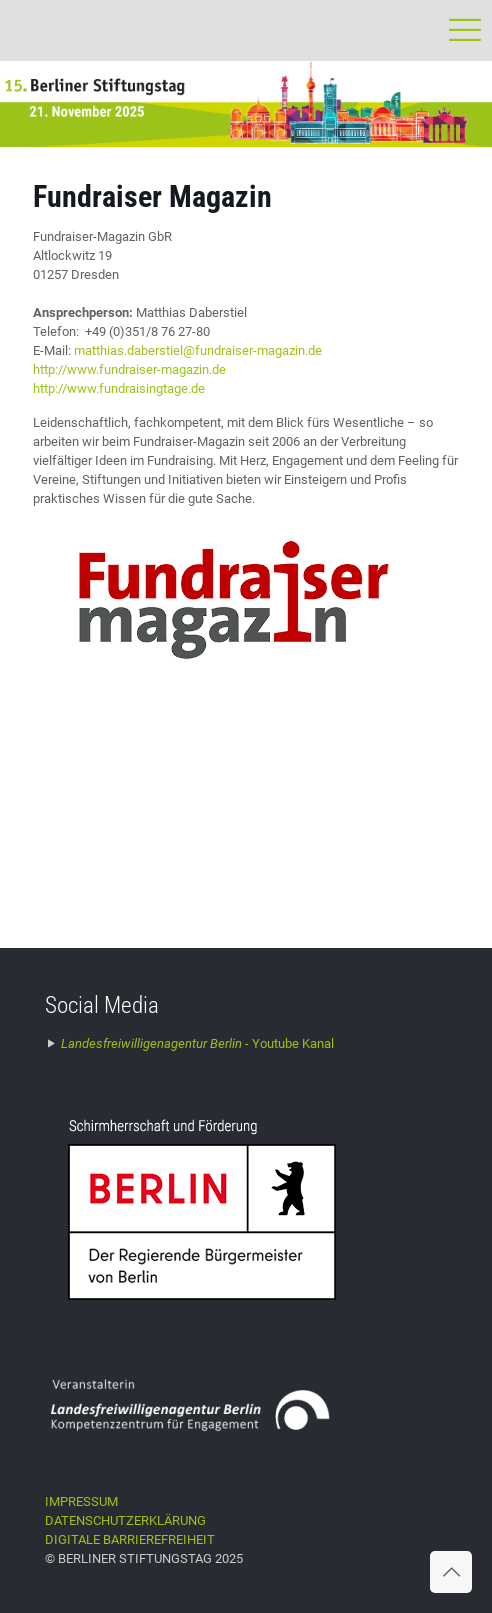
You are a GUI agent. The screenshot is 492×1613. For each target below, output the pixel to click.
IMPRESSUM (81, 1501)
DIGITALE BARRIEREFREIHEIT (130, 1539)
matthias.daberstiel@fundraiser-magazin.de (198, 350)
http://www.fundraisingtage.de (119, 388)
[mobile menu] (465, 30)
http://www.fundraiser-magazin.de (129, 369)
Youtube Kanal (197, 1043)
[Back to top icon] (451, 1572)
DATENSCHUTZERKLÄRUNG (125, 1520)
